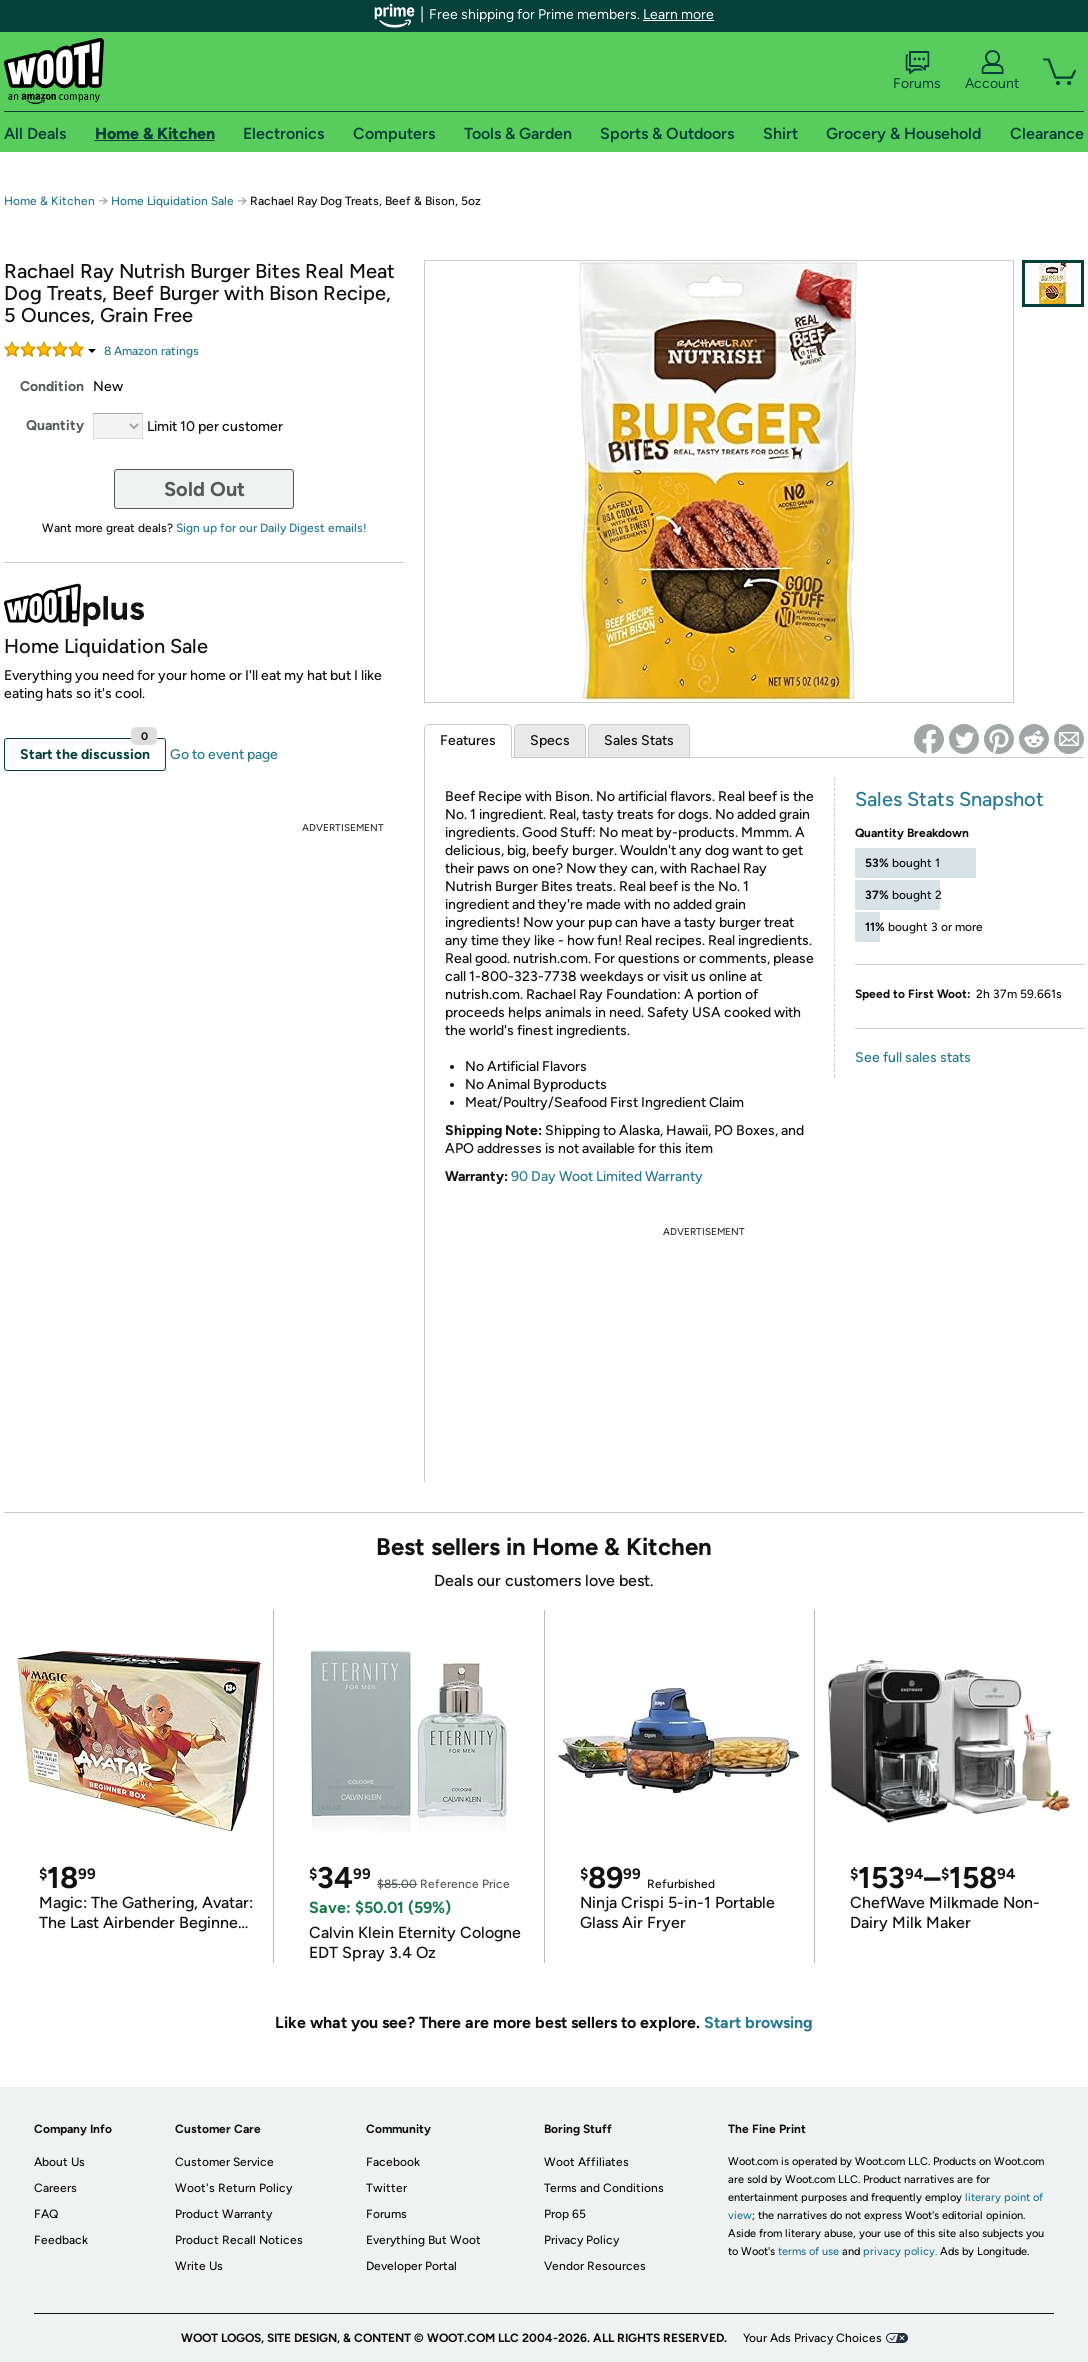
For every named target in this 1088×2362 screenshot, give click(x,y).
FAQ (46, 2214)
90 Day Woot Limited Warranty (607, 1176)
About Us (59, 2162)
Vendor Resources (595, 2266)
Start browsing (758, 2022)
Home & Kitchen (49, 201)
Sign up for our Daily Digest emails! (271, 528)
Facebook (393, 2162)
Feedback (61, 2240)
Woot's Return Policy (233, 2188)
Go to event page (224, 754)
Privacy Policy (581, 2240)
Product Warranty (223, 2214)
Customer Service (224, 2162)
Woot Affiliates (586, 2162)
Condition (52, 386)
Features (468, 740)
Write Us (199, 2266)
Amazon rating (151, 351)
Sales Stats (639, 740)
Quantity (55, 425)
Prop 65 (565, 2214)
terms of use (808, 2251)
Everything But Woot (423, 2240)
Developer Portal (411, 2266)
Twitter (386, 2188)
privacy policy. (900, 2251)
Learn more (678, 14)
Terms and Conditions (604, 2188)
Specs (550, 740)
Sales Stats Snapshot (949, 799)
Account (992, 71)
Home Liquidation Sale (172, 201)
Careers (55, 2188)
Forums (917, 71)
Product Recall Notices (239, 2240)
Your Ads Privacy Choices (812, 2338)
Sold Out (204, 489)
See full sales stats (913, 1057)
